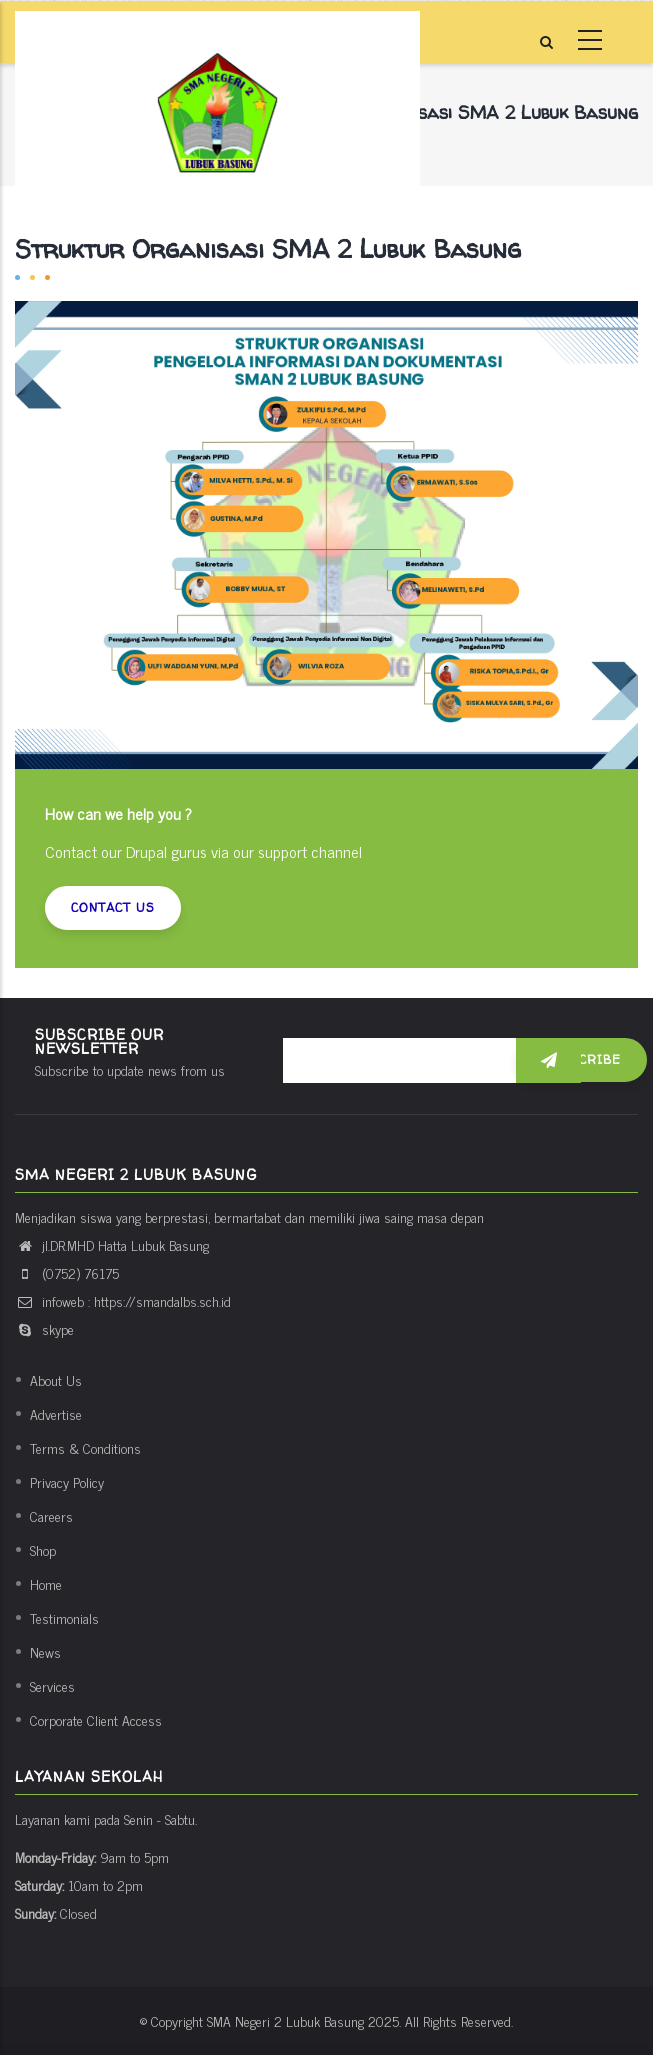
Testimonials (64, 1617)
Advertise (56, 1413)
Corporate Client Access (96, 1719)
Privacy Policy (67, 1481)
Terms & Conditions (85, 1447)
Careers (51, 1515)
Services (52, 1685)
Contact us (113, 907)
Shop (43, 1549)
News (45, 1651)
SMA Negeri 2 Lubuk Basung (285, 2020)
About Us (56, 1379)
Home (46, 1583)
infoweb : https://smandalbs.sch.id (123, 1300)
